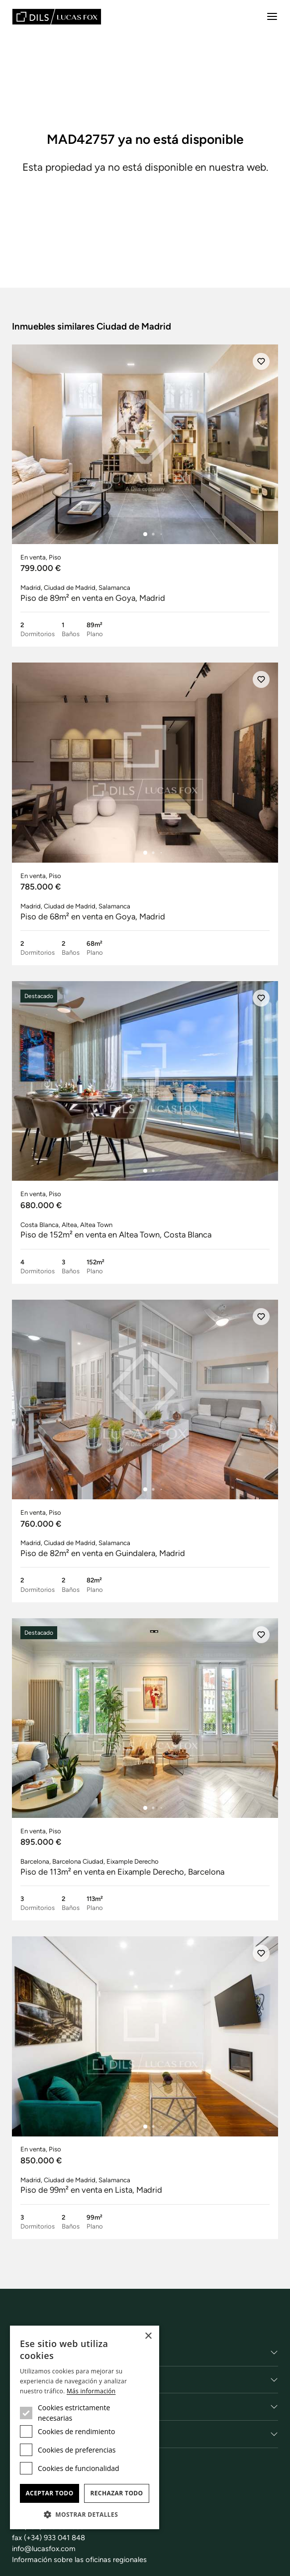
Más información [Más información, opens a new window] (91, 2391)
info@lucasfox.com (44, 2548)
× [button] (148, 2336)
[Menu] (272, 16)
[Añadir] (261, 361)
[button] (84, 2514)
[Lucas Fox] (56, 16)
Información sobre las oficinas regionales (79, 2559)
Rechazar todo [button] (116, 2493)
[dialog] (84, 2427)
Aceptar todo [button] (49, 2493)
